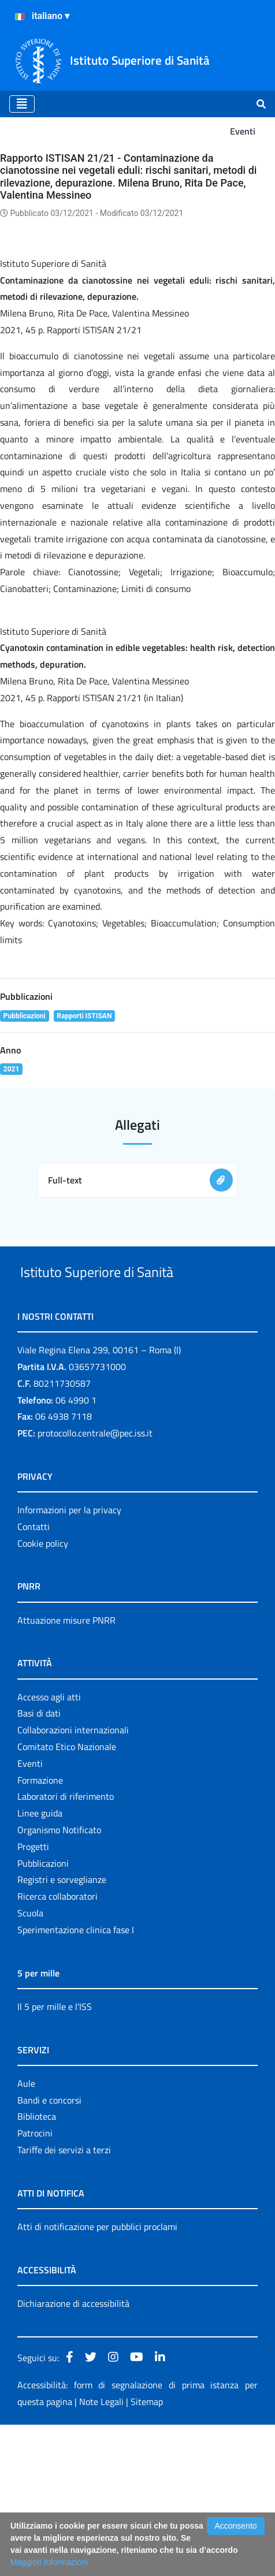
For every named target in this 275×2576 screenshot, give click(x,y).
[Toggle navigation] (22, 104)
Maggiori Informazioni (49, 2562)
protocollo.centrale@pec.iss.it (95, 1584)
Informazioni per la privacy (69, 1660)
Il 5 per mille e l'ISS (54, 2157)
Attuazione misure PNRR (66, 1771)
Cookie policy (42, 1694)
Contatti (33, 1677)
